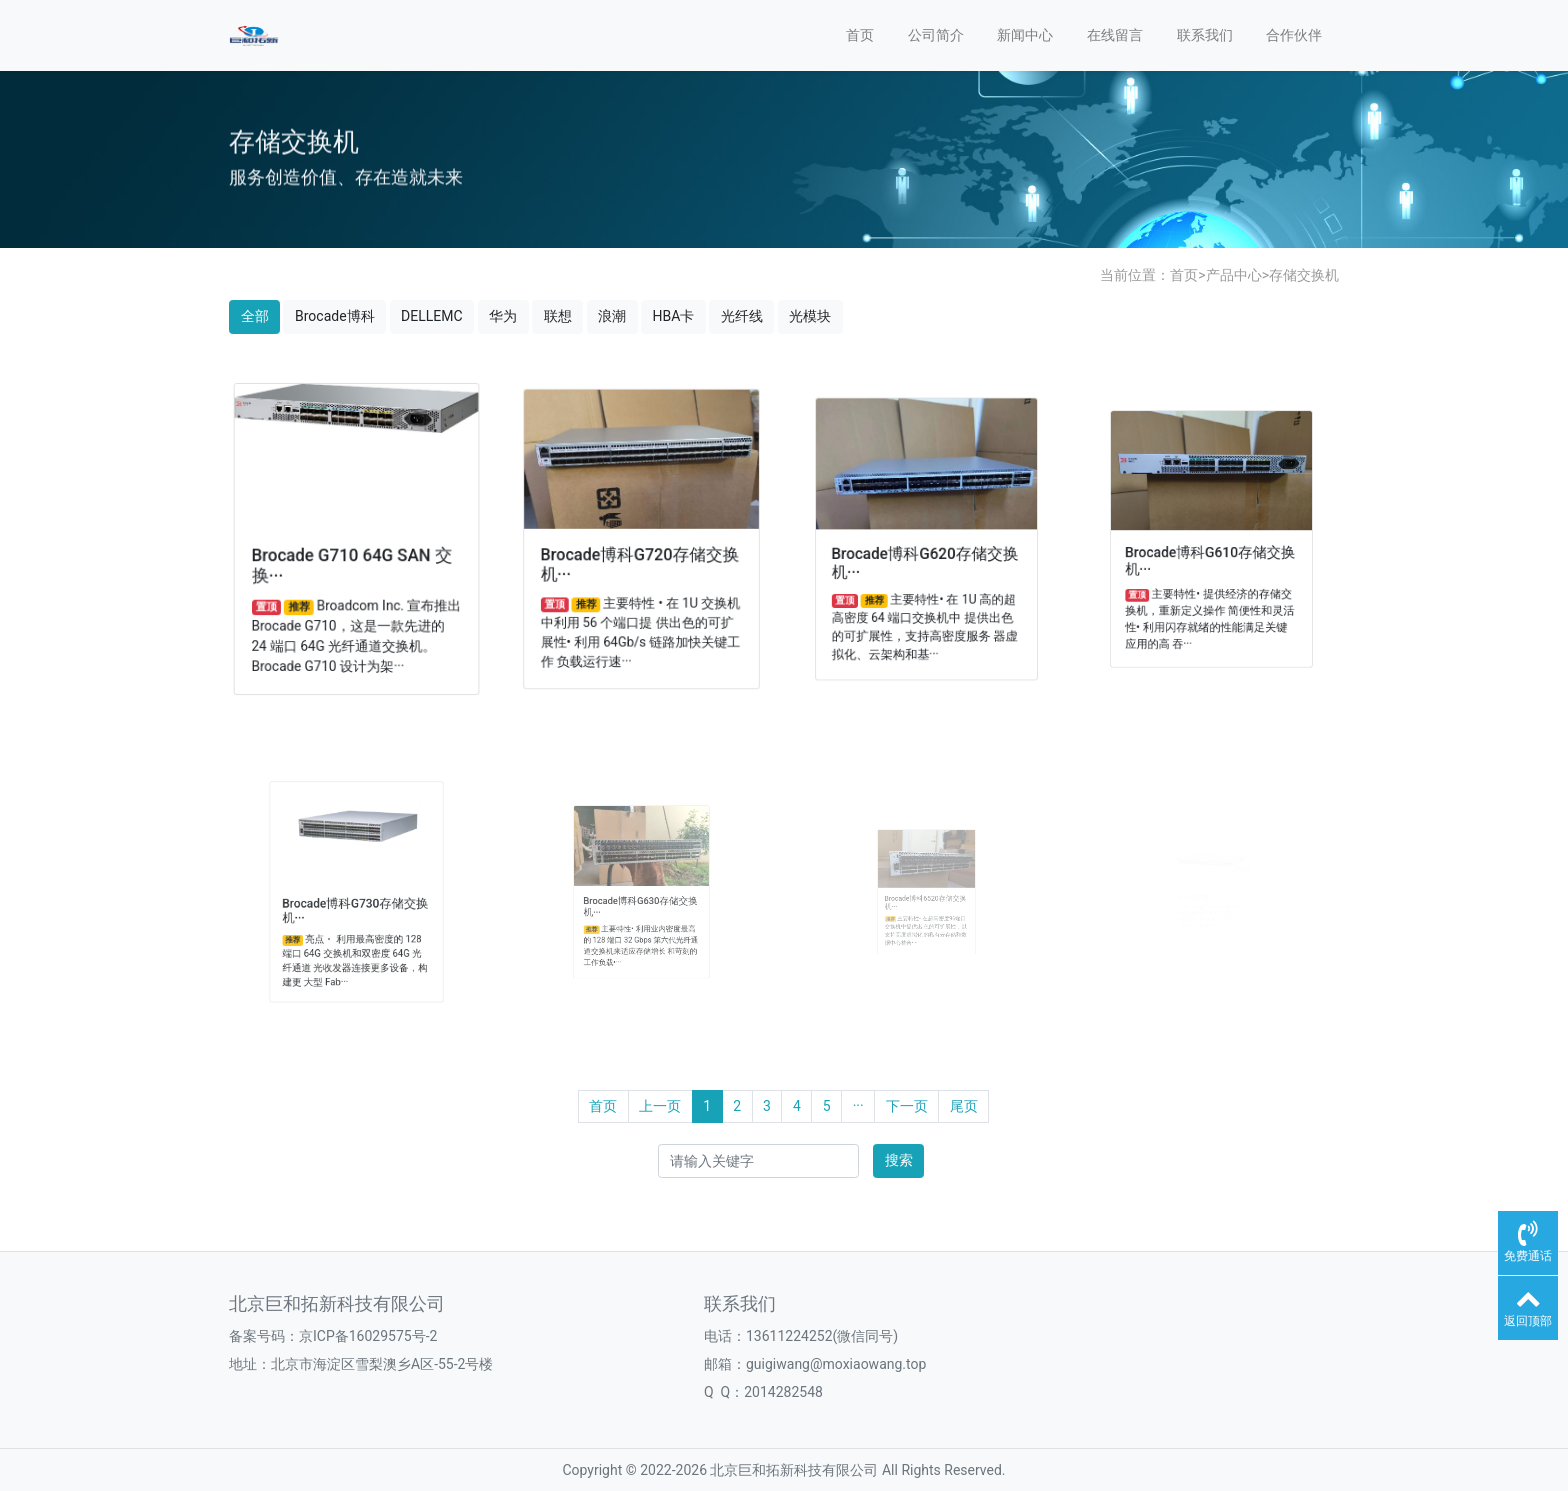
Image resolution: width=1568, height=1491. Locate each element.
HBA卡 (674, 316)
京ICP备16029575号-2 (368, 1336)
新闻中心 (1025, 35)
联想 (558, 316)
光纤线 (742, 316)
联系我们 (1205, 35)
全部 (255, 316)
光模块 (810, 316)
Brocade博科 (335, 316)
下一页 (907, 1106)
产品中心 (1234, 275)
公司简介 (936, 35)
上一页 (660, 1106)
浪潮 (612, 316)
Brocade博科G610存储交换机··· (1210, 555)
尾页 (964, 1106)
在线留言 (1115, 35)
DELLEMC (432, 316)
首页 (860, 35)
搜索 (899, 1160)
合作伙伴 (1294, 35)
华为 (503, 316)
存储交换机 (1304, 275)
